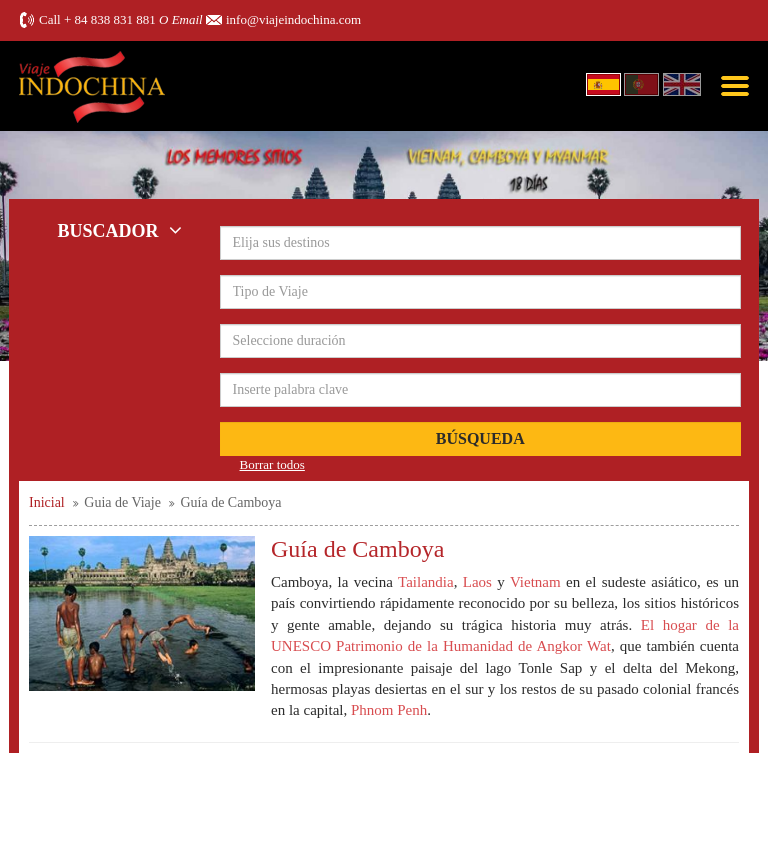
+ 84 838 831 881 (110, 19)
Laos (477, 582)
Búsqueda (480, 438)
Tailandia (426, 582)
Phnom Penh (389, 710)
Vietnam (538, 582)
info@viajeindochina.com (293, 19)
